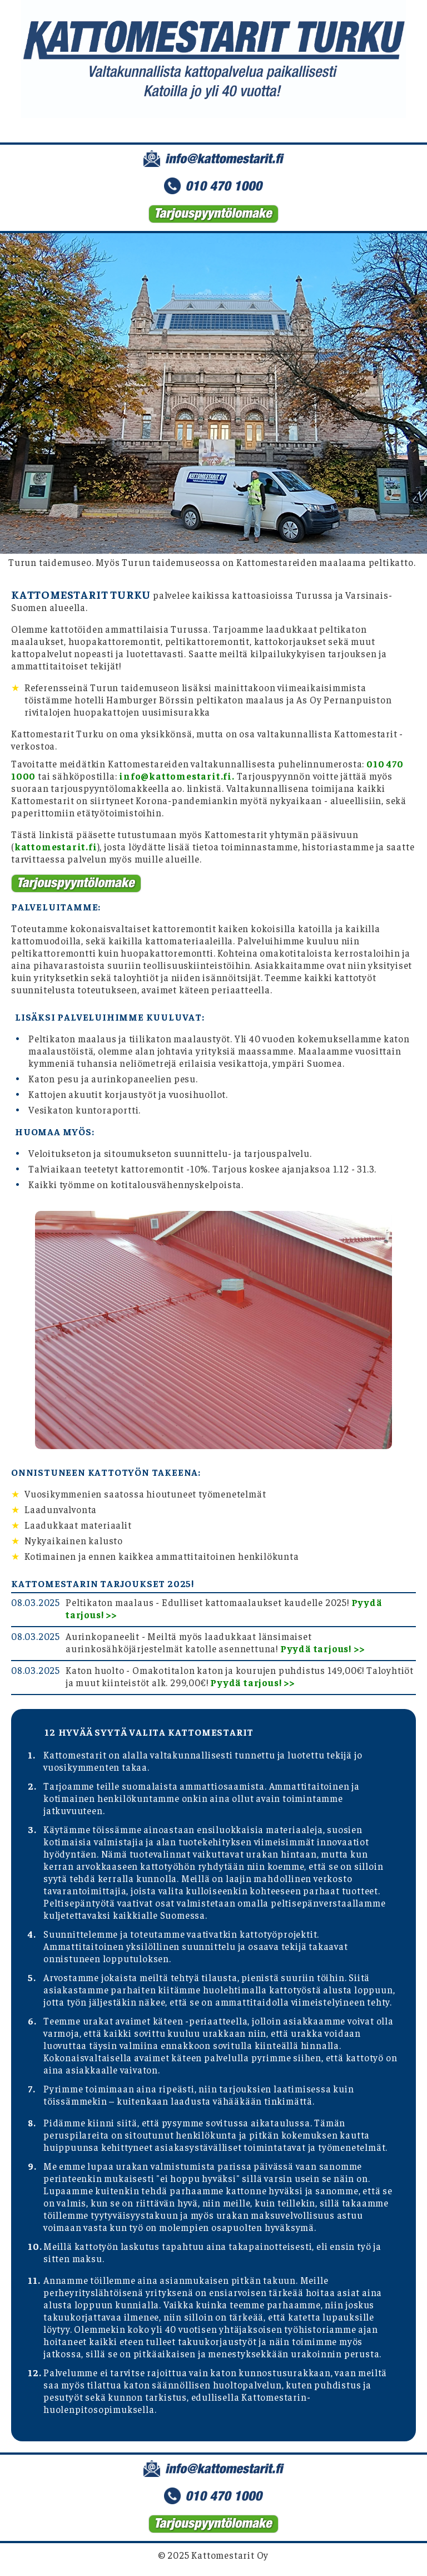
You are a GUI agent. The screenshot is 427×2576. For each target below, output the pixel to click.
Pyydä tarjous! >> (322, 1648)
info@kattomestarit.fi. (177, 776)
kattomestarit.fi (55, 846)
